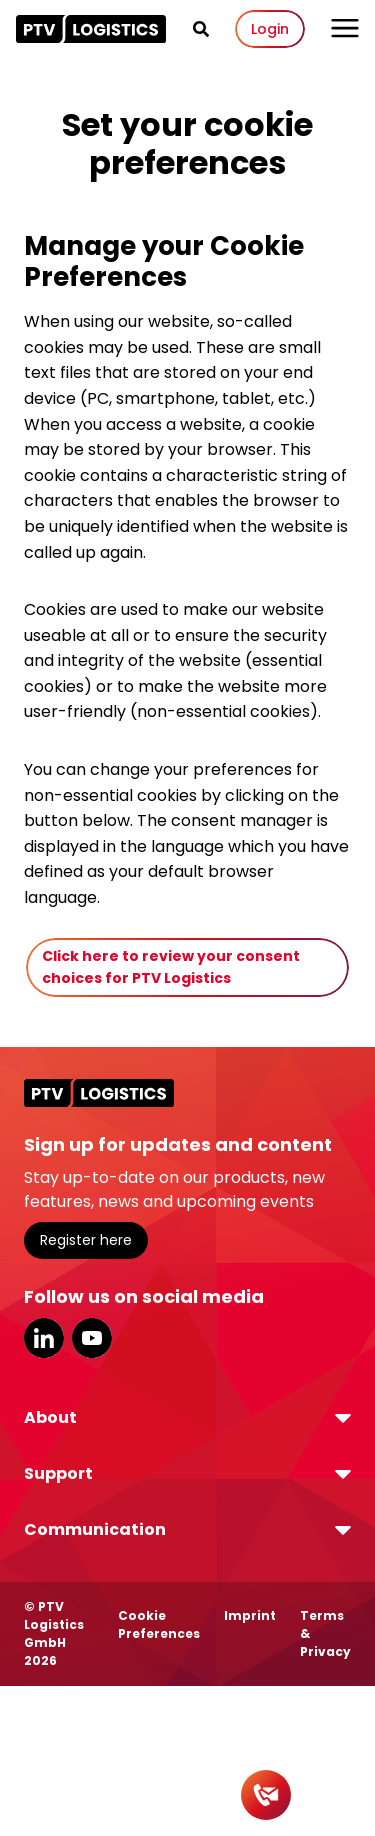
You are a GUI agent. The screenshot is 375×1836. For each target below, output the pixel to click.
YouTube (92, 1338)
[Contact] (266, 1795)
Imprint (250, 1615)
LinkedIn (44, 1338)
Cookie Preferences (159, 1624)
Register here (86, 1240)
